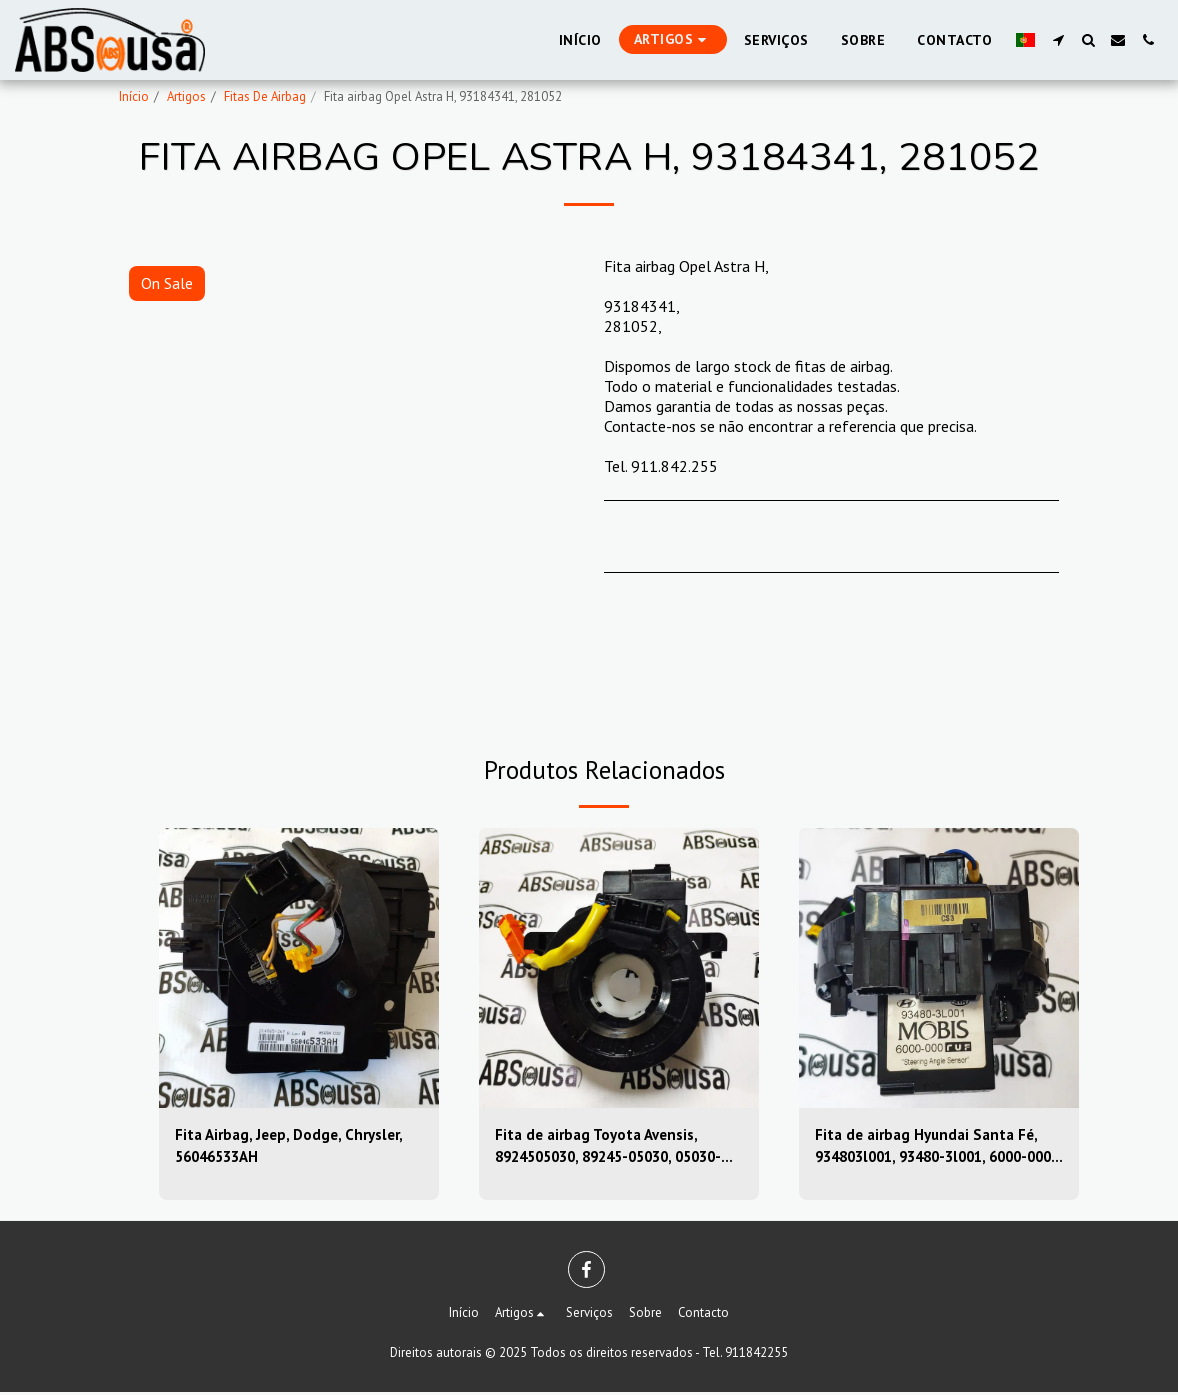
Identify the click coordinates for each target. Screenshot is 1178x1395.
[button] (1058, 40)
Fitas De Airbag (265, 96)
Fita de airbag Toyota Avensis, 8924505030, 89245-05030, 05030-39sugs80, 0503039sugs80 (616, 1149)
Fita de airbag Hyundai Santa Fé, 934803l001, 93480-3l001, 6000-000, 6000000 (932, 1149)
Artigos (186, 96)
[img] (299, 968)
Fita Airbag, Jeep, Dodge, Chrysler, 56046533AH (295, 1148)
